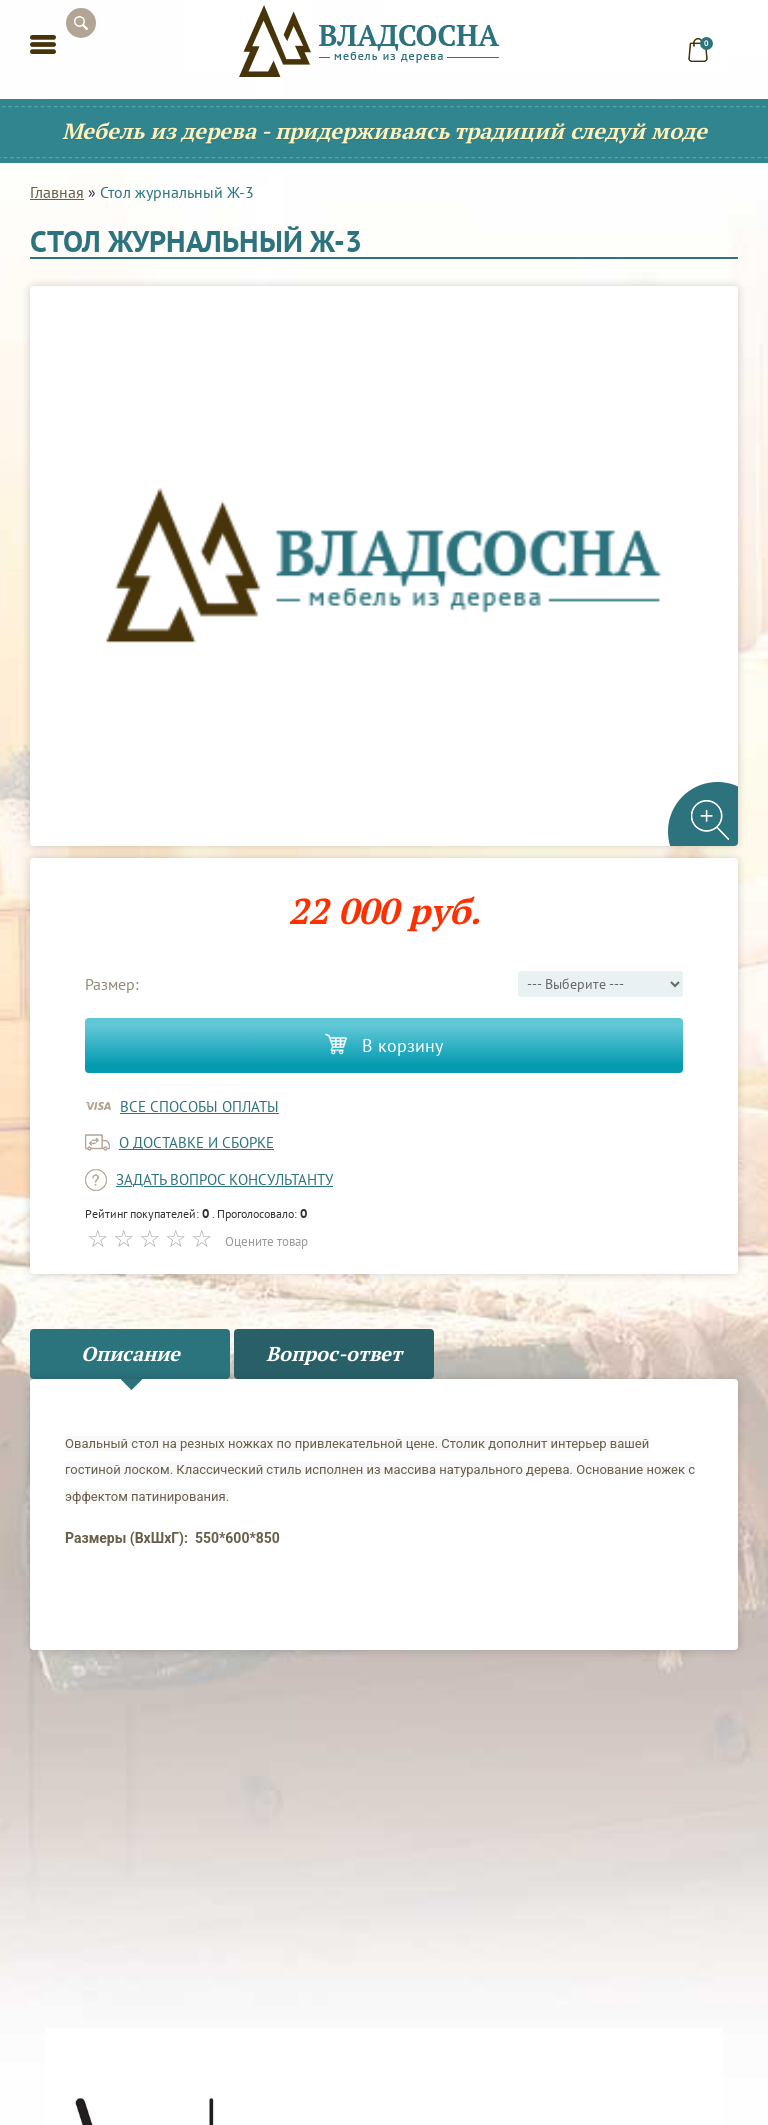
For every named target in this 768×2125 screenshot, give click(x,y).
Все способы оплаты (199, 1106)
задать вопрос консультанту (224, 1179)
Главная (57, 192)
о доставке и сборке (196, 1142)
